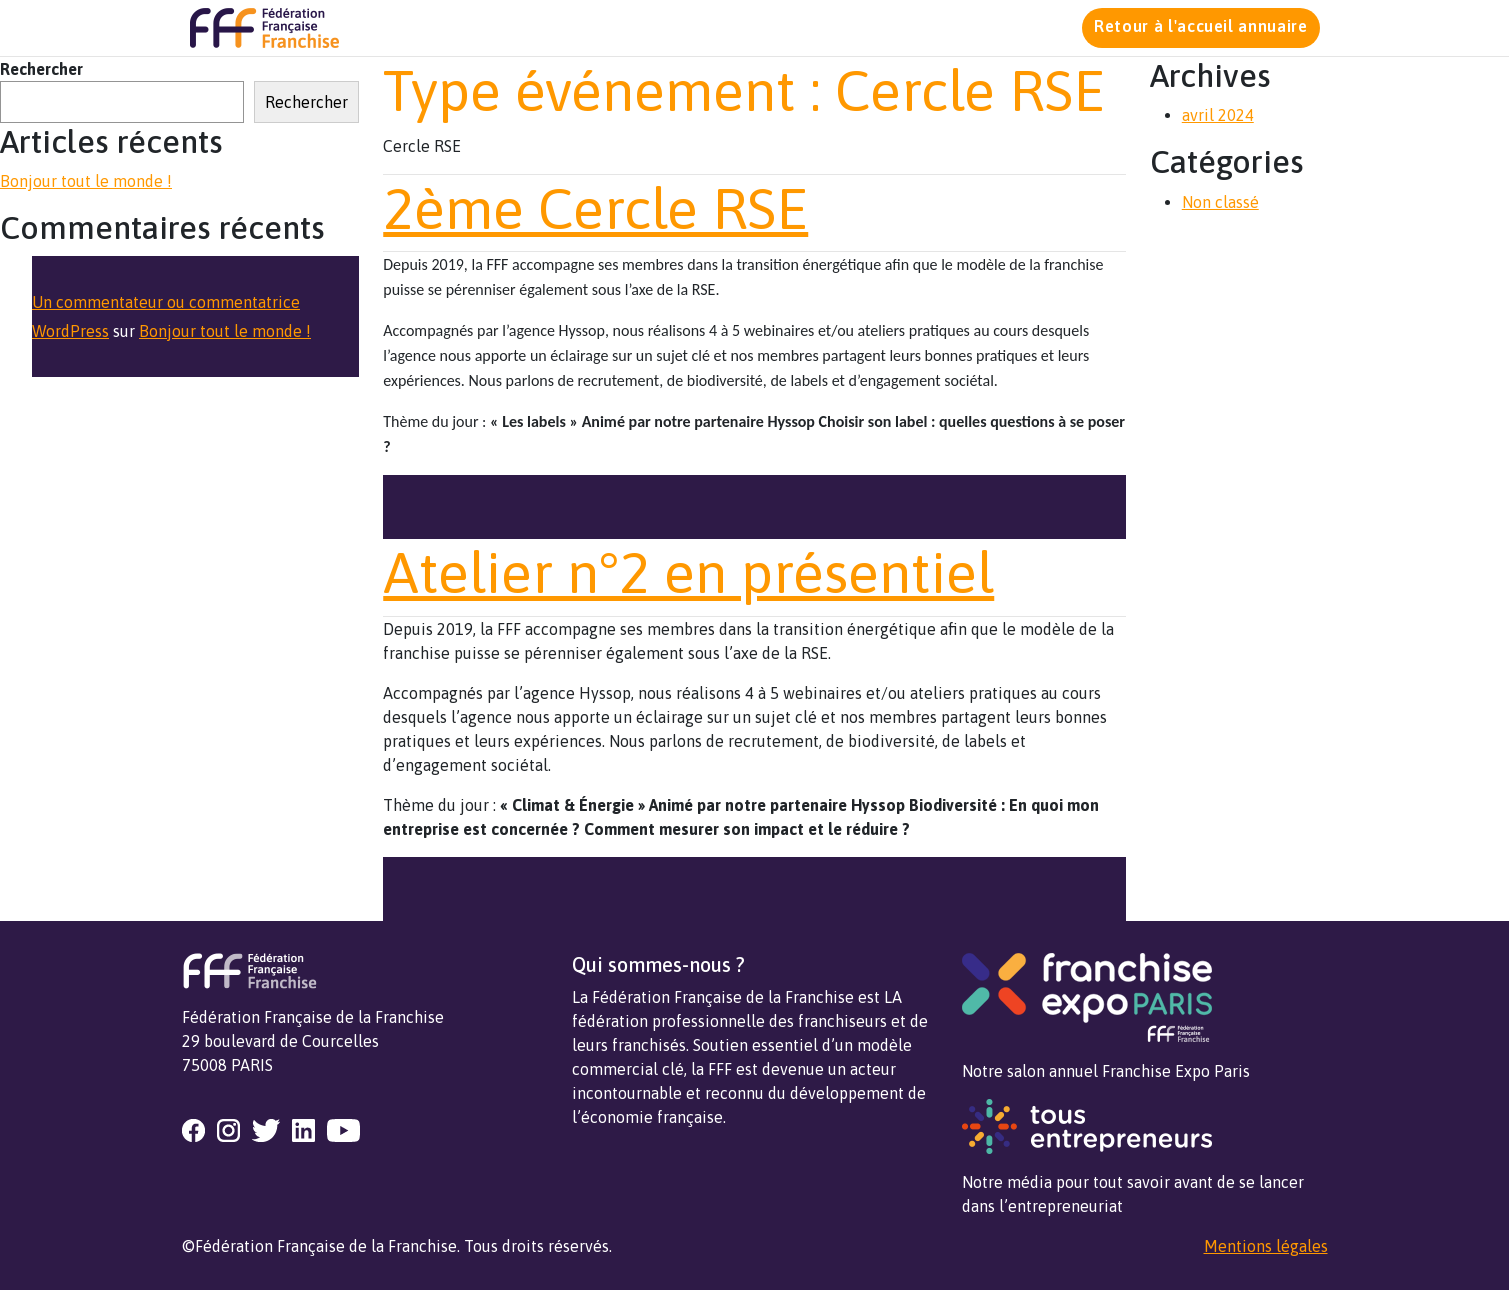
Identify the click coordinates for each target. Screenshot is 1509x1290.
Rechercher (41, 69)
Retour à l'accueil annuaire (1200, 26)
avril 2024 (1218, 115)
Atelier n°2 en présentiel (688, 572)
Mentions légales (1266, 1246)
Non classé (1220, 202)
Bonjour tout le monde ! (86, 181)
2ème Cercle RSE (595, 208)
